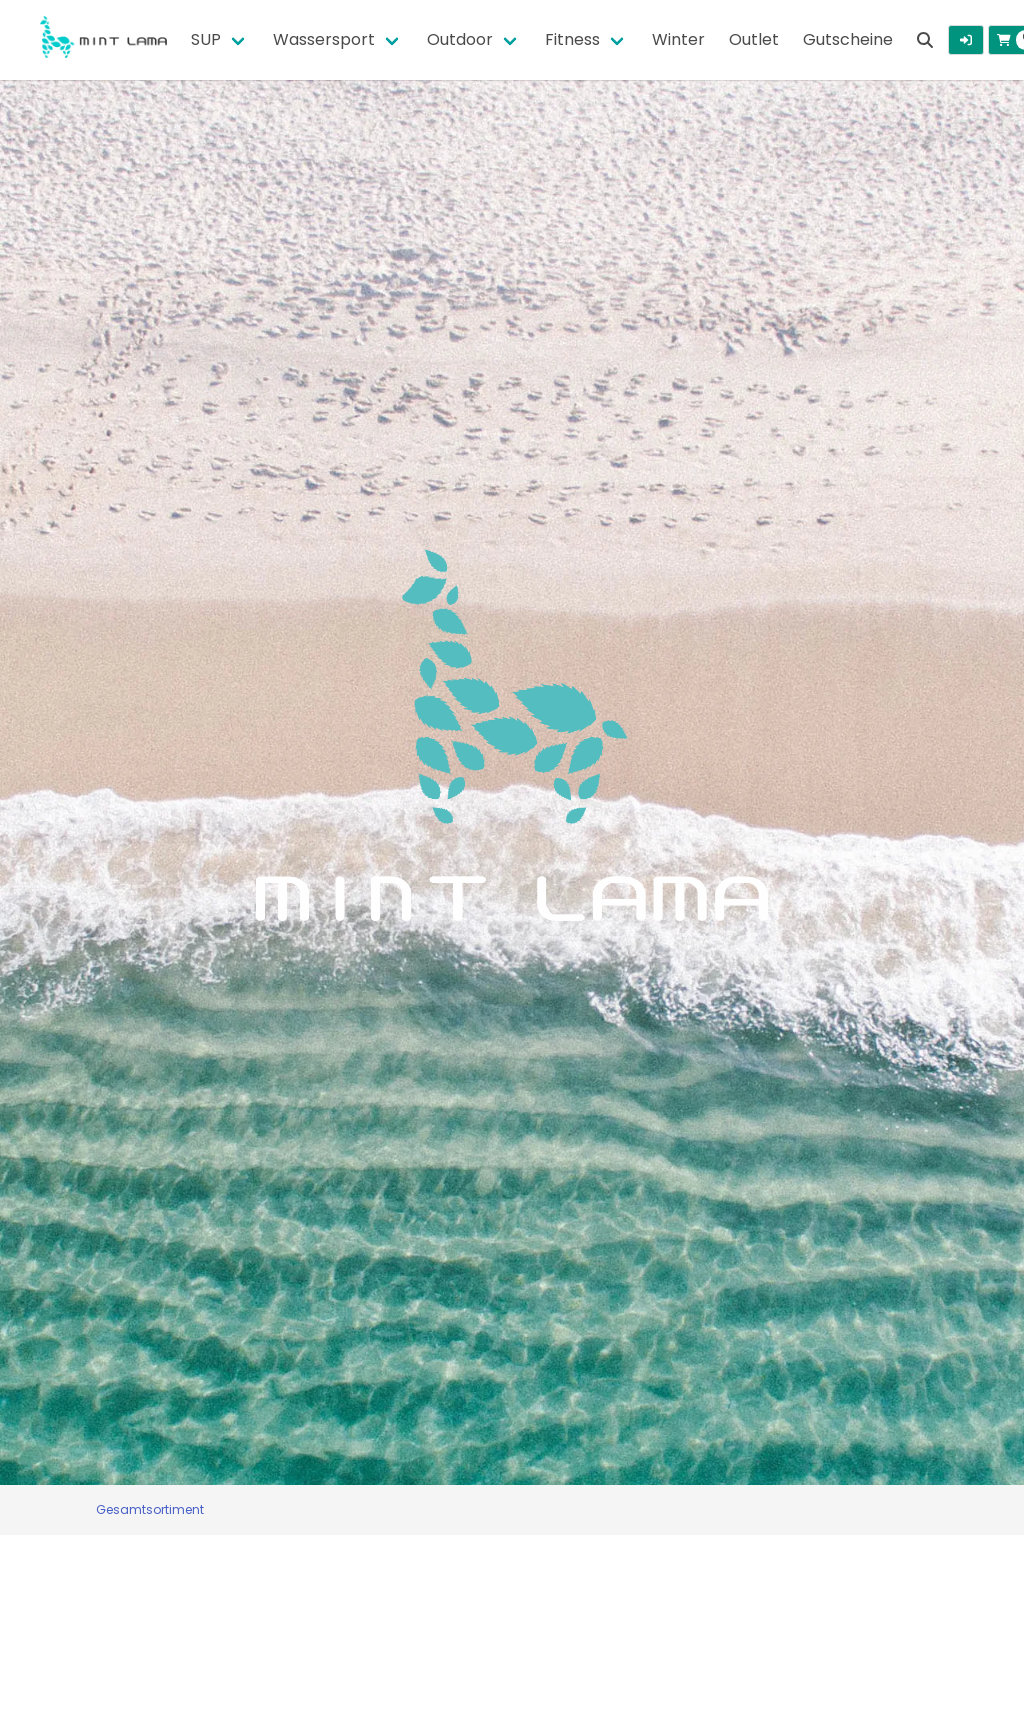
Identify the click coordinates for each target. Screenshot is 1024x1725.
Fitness (572, 39)
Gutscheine (848, 39)
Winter (678, 39)
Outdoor (460, 39)
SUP (206, 39)
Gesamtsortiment (150, 1509)
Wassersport (324, 39)
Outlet (754, 39)
